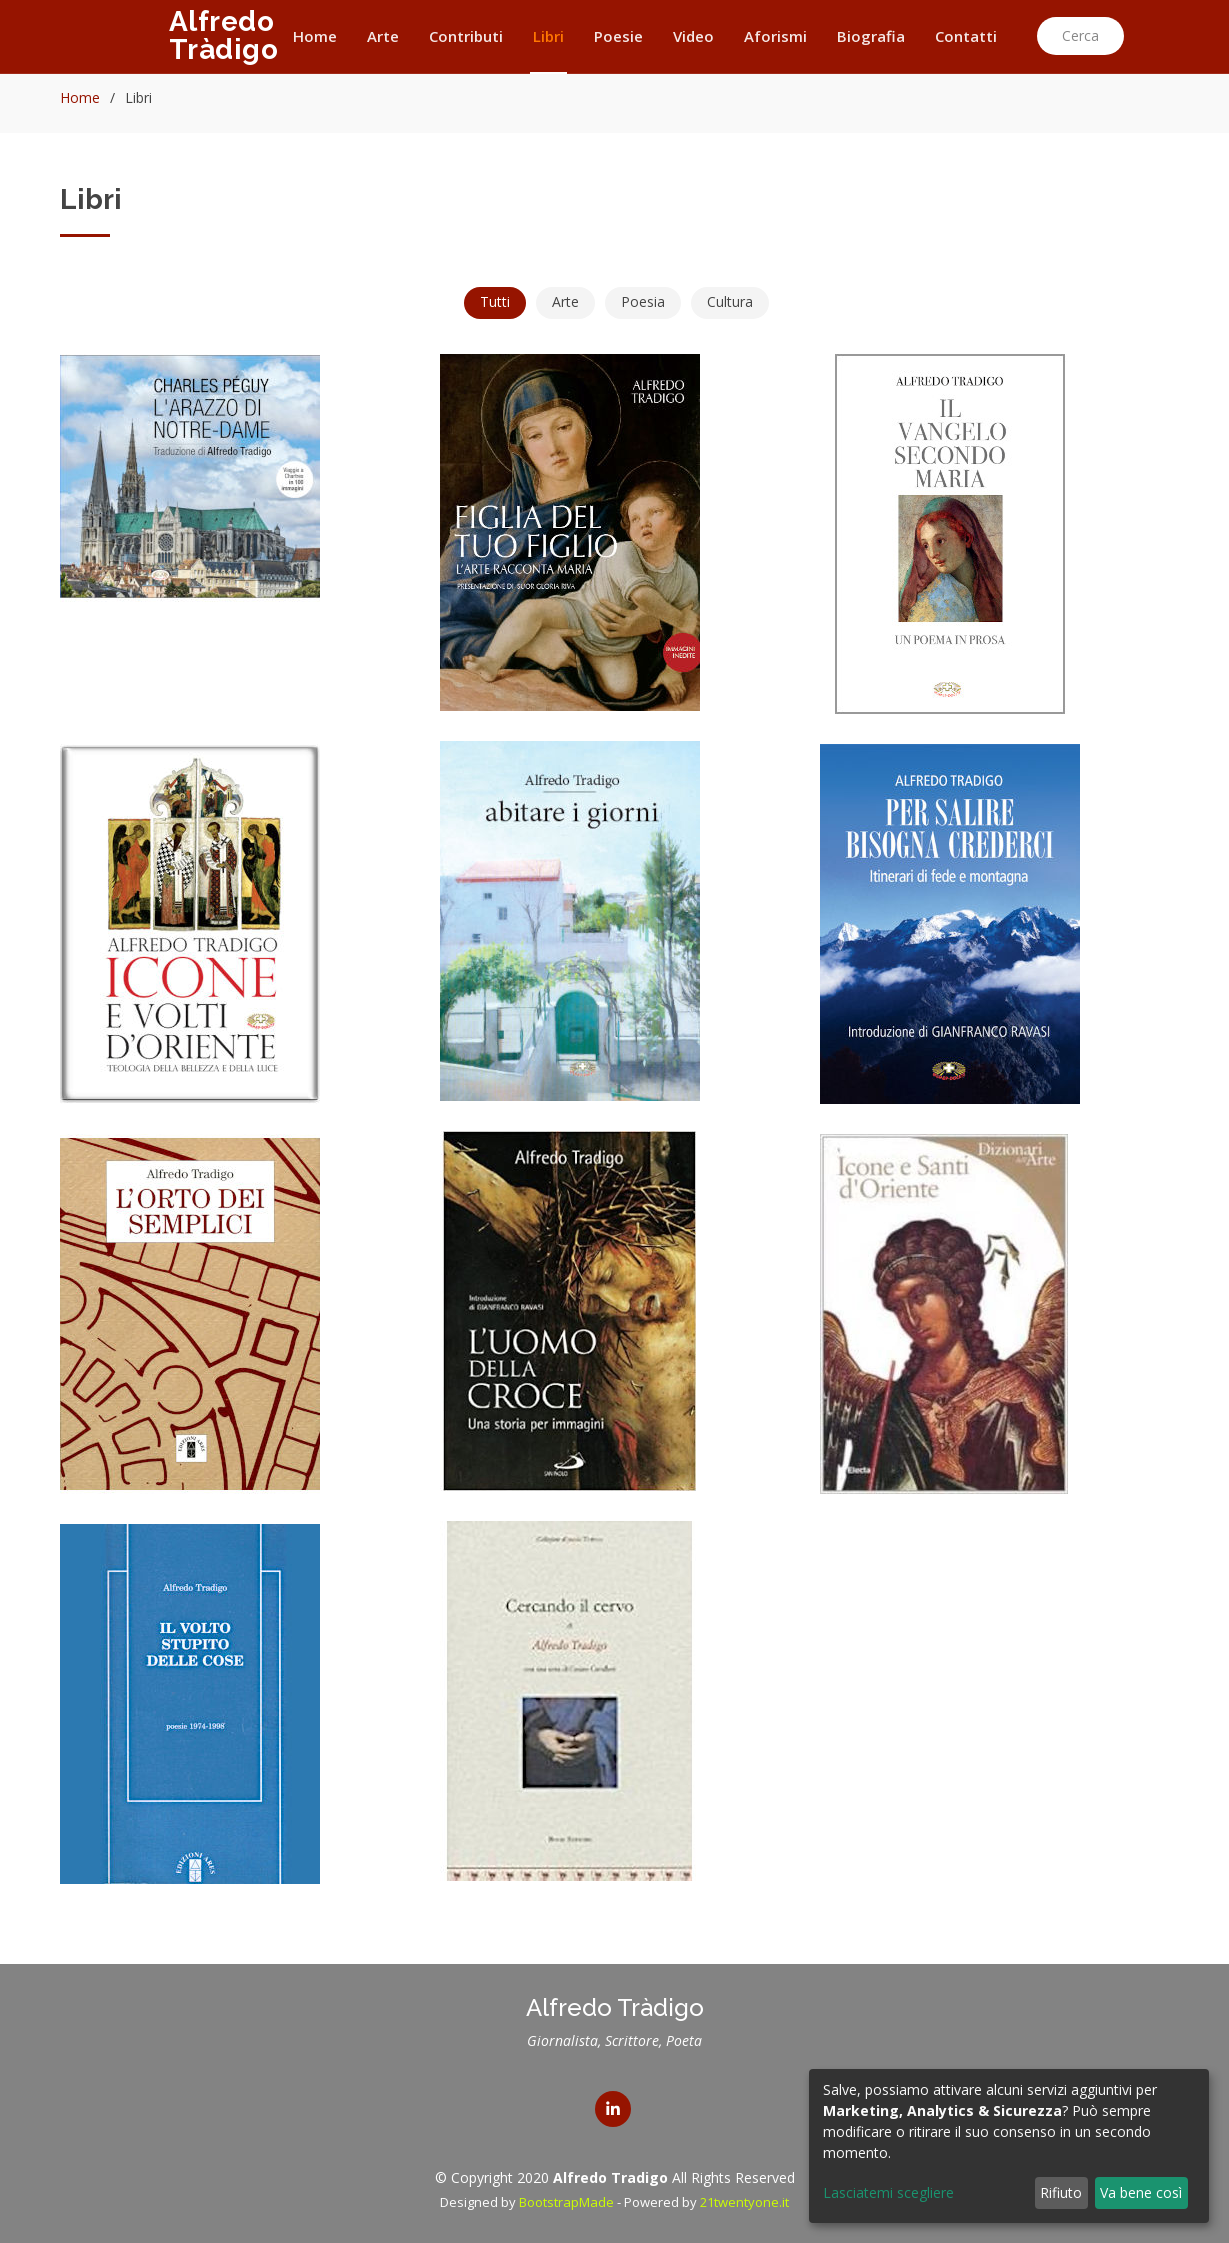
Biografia (871, 36)
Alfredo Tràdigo (224, 35)
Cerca (1080, 35)
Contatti (966, 36)
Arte (383, 36)
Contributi (466, 36)
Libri (548, 36)
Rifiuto (1061, 2192)
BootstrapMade (566, 2202)
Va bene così (1141, 2192)
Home (315, 36)
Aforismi (775, 36)
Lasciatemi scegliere (888, 2192)
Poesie (618, 36)
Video (693, 36)
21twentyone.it (744, 2202)
